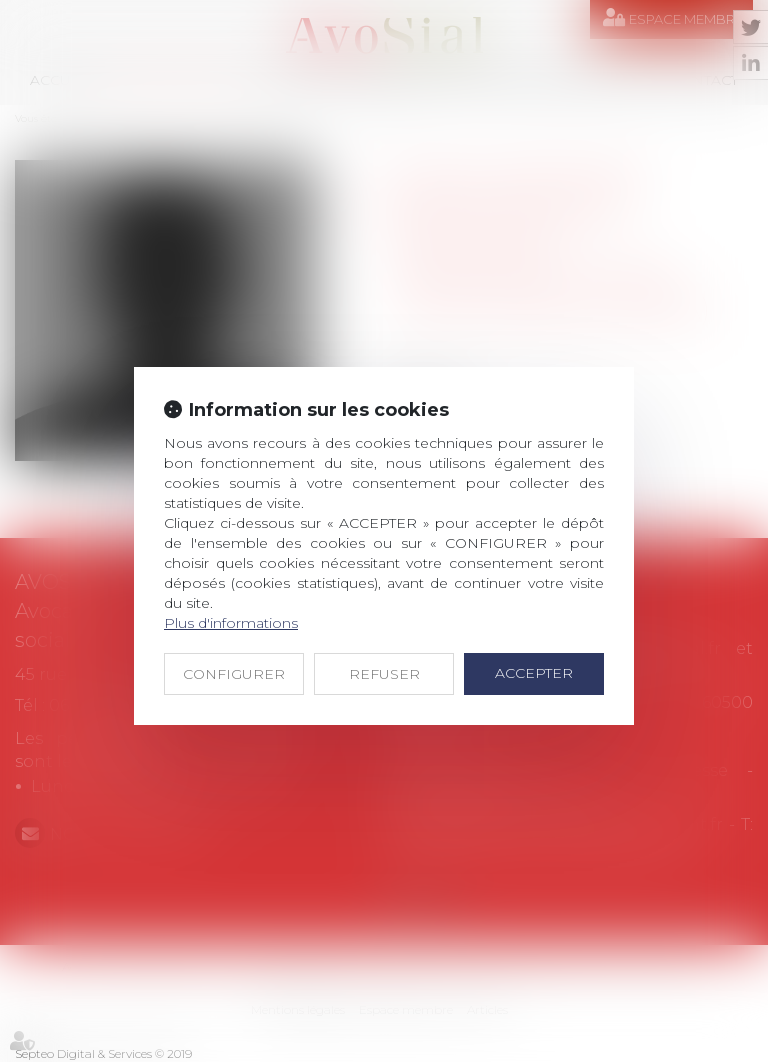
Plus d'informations (231, 623)
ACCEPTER (534, 673)
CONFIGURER (234, 674)
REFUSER (384, 674)
